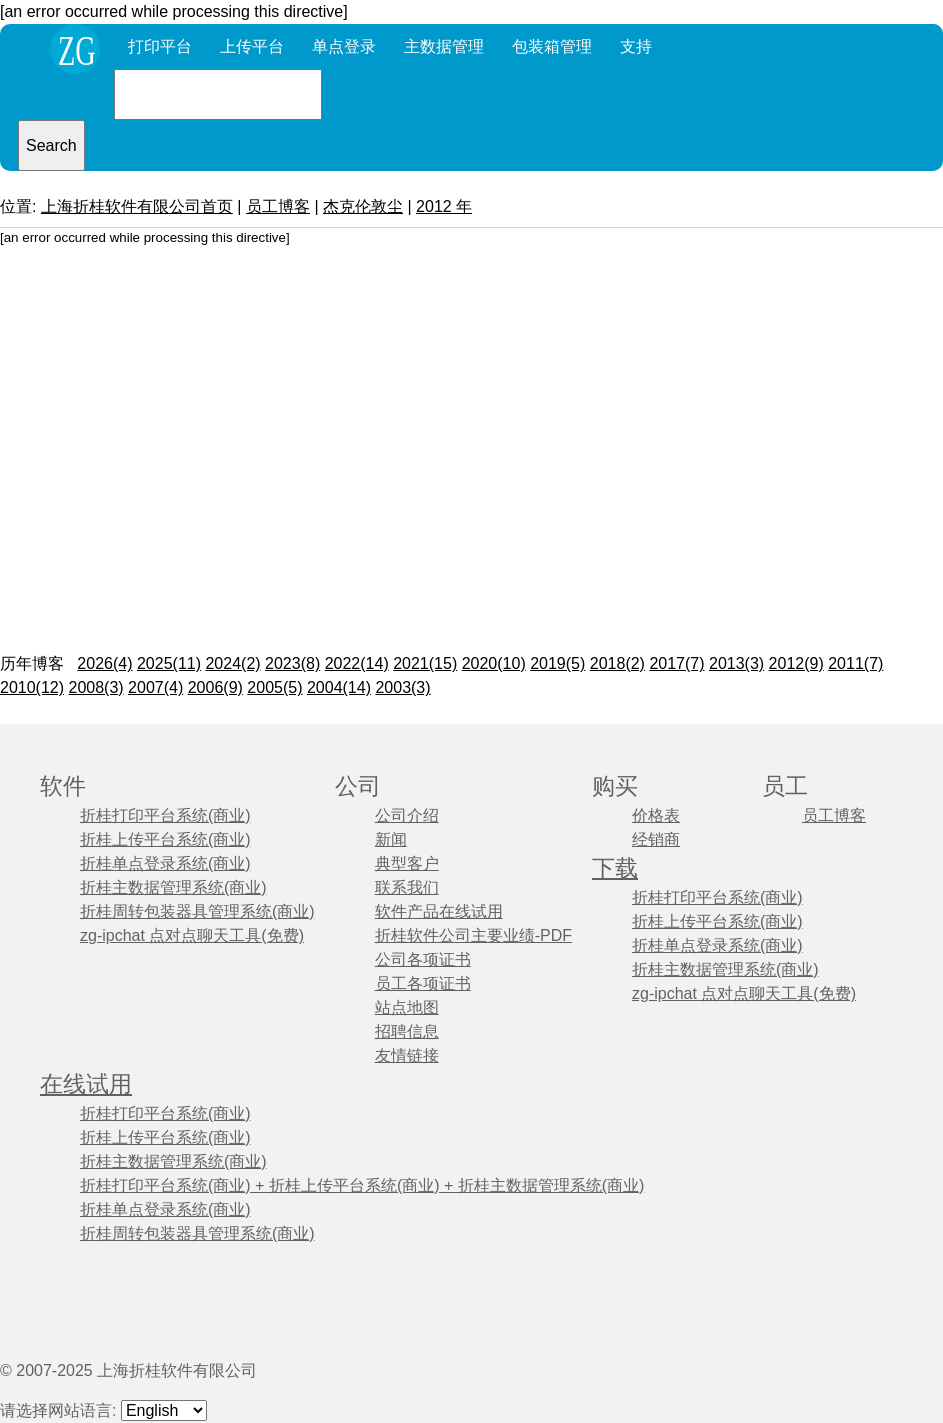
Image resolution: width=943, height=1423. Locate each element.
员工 (785, 786)
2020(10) (494, 663)
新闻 (391, 839)
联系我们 (407, 887)
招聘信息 (407, 1031)
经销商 (656, 839)
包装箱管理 (552, 46)
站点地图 (407, 1007)
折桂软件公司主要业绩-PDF (473, 935)
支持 (636, 46)
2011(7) (855, 663)
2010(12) (32, 687)
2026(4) (104, 663)
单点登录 (344, 46)
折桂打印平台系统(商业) (165, 815)
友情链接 (407, 1055)
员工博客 (278, 206)
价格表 (656, 815)
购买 (615, 786)
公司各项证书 (423, 959)
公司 (358, 786)
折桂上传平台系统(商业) (165, 839)
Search (51, 145)
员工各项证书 (423, 983)
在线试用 (86, 1084)
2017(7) (676, 663)
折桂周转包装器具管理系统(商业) (197, 911)
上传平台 (252, 46)
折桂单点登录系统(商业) (165, 863)
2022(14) (357, 663)
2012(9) (796, 663)
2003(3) (402, 687)
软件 (63, 786)
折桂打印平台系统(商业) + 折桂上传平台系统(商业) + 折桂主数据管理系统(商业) (362, 1185)
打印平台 (160, 46)
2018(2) (617, 663)
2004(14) (339, 687)
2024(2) (232, 663)
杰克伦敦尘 (363, 206)
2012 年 (444, 206)
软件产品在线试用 (439, 911)
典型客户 (407, 863)
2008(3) (96, 687)
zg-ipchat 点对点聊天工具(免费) (192, 935)
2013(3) (736, 663)
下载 (615, 868)
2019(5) (557, 663)
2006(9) (215, 687)
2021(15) (425, 663)
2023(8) (292, 663)
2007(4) (155, 687)
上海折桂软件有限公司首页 (137, 206)
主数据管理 (444, 46)
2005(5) (274, 687)
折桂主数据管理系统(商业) (173, 887)
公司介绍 (407, 815)
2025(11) (169, 663)
